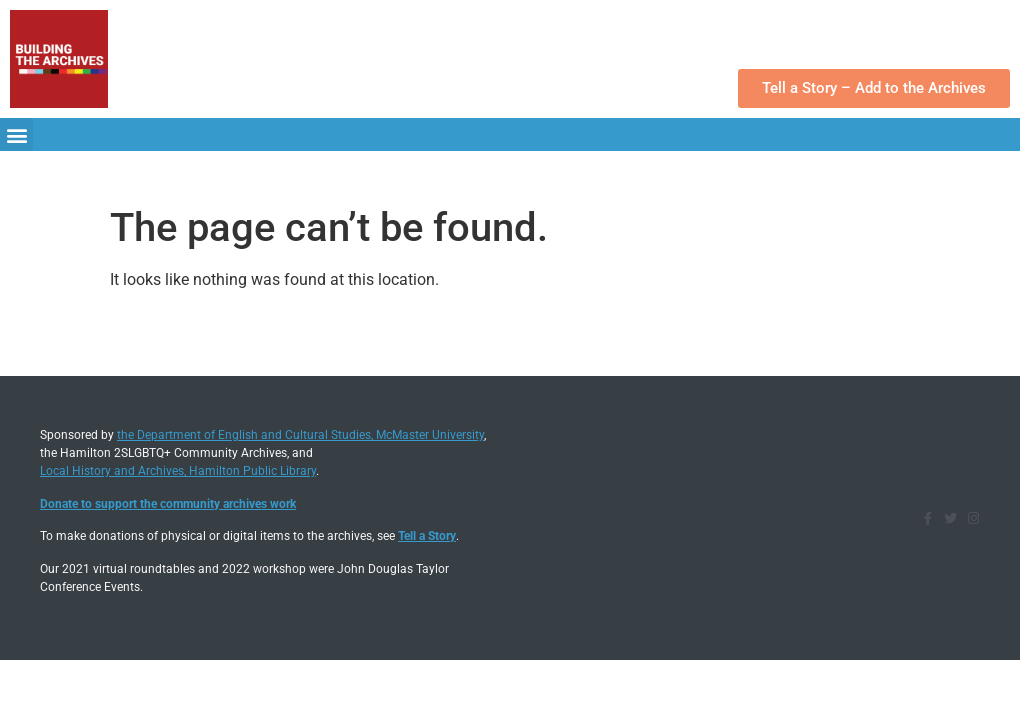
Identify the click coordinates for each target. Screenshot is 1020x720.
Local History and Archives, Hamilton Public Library (178, 471)
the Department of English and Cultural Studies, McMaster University (300, 435)
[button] (16, 134)
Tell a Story (427, 536)
